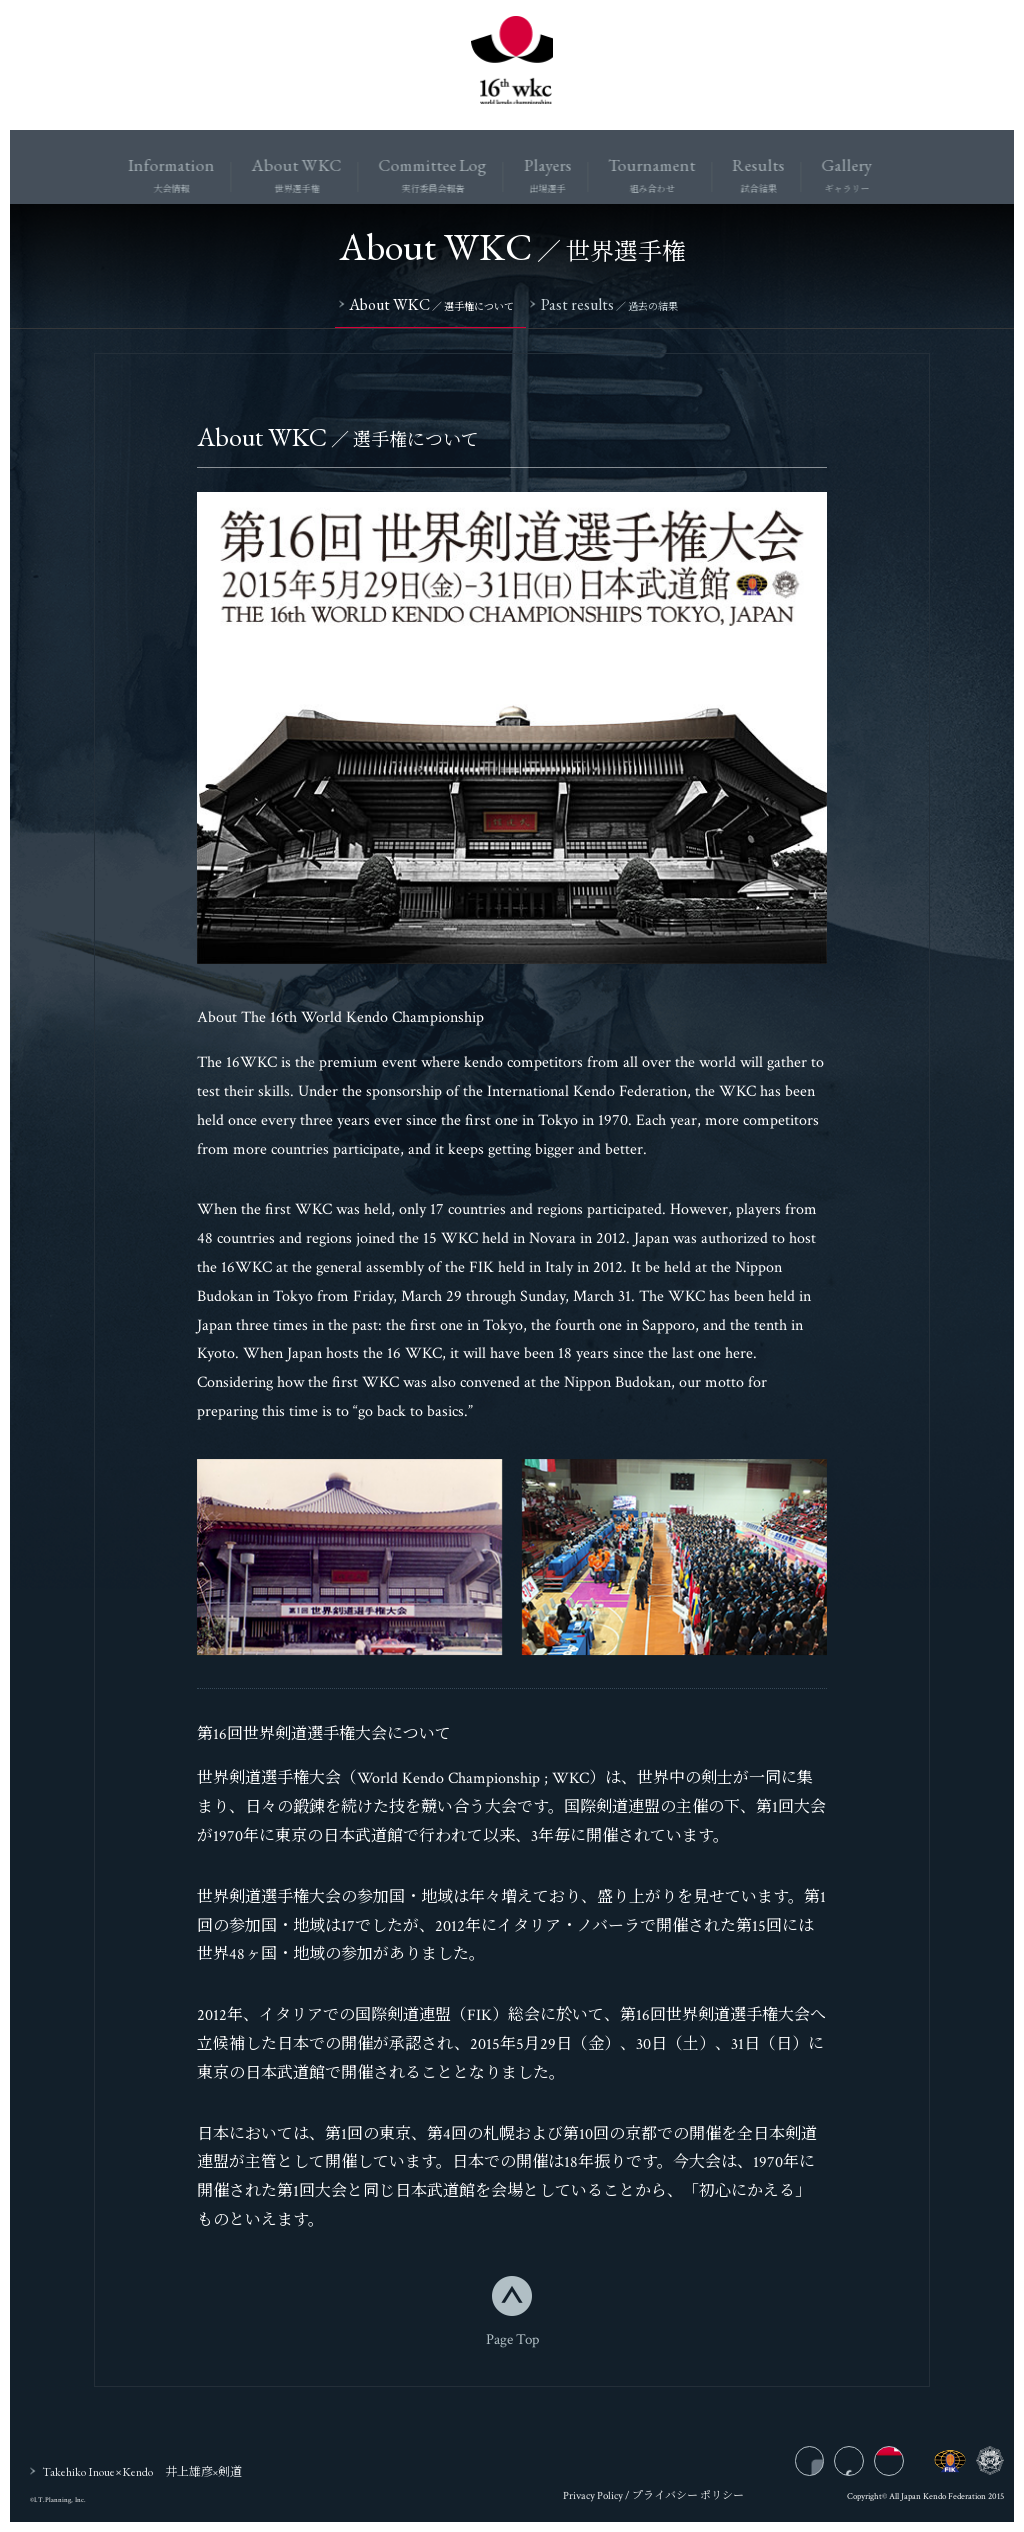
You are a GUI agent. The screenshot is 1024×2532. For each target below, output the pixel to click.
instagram (827, 2467)
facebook (865, 2467)
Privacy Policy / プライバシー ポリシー (653, 2501)
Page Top (512, 2342)
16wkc (512, 65)
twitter (903, 2467)
